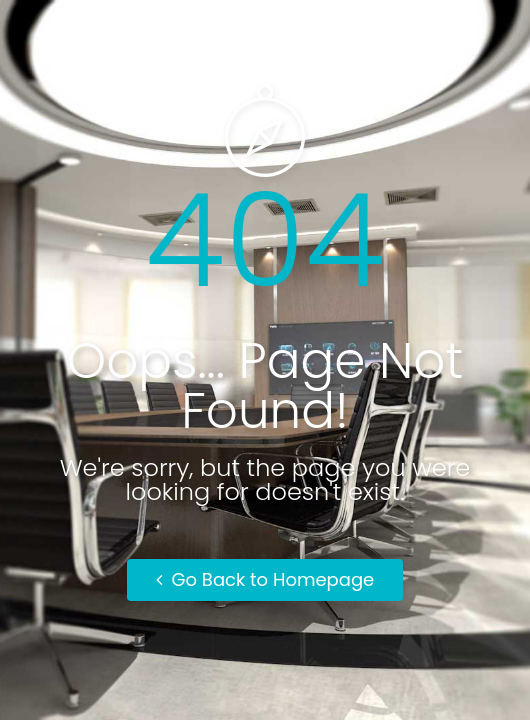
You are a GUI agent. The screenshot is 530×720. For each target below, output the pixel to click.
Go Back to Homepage (265, 579)
